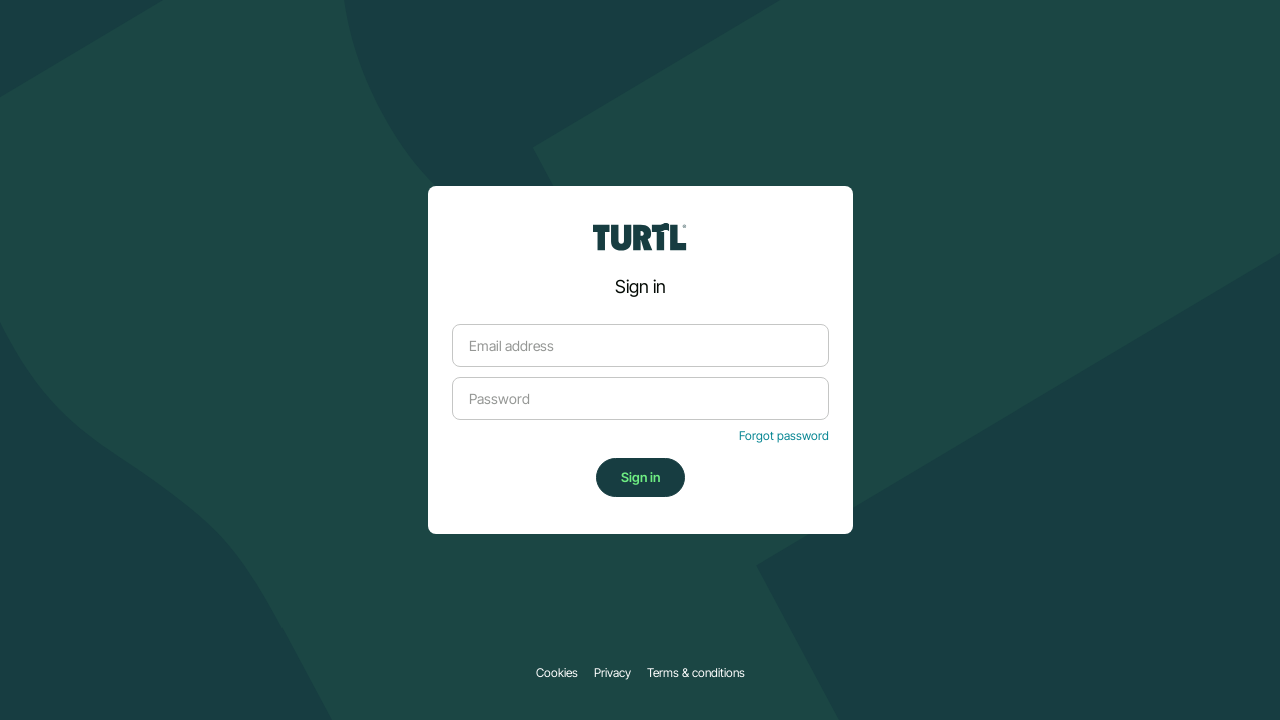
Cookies (557, 673)
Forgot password (784, 436)
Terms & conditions (696, 673)
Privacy (612, 673)
